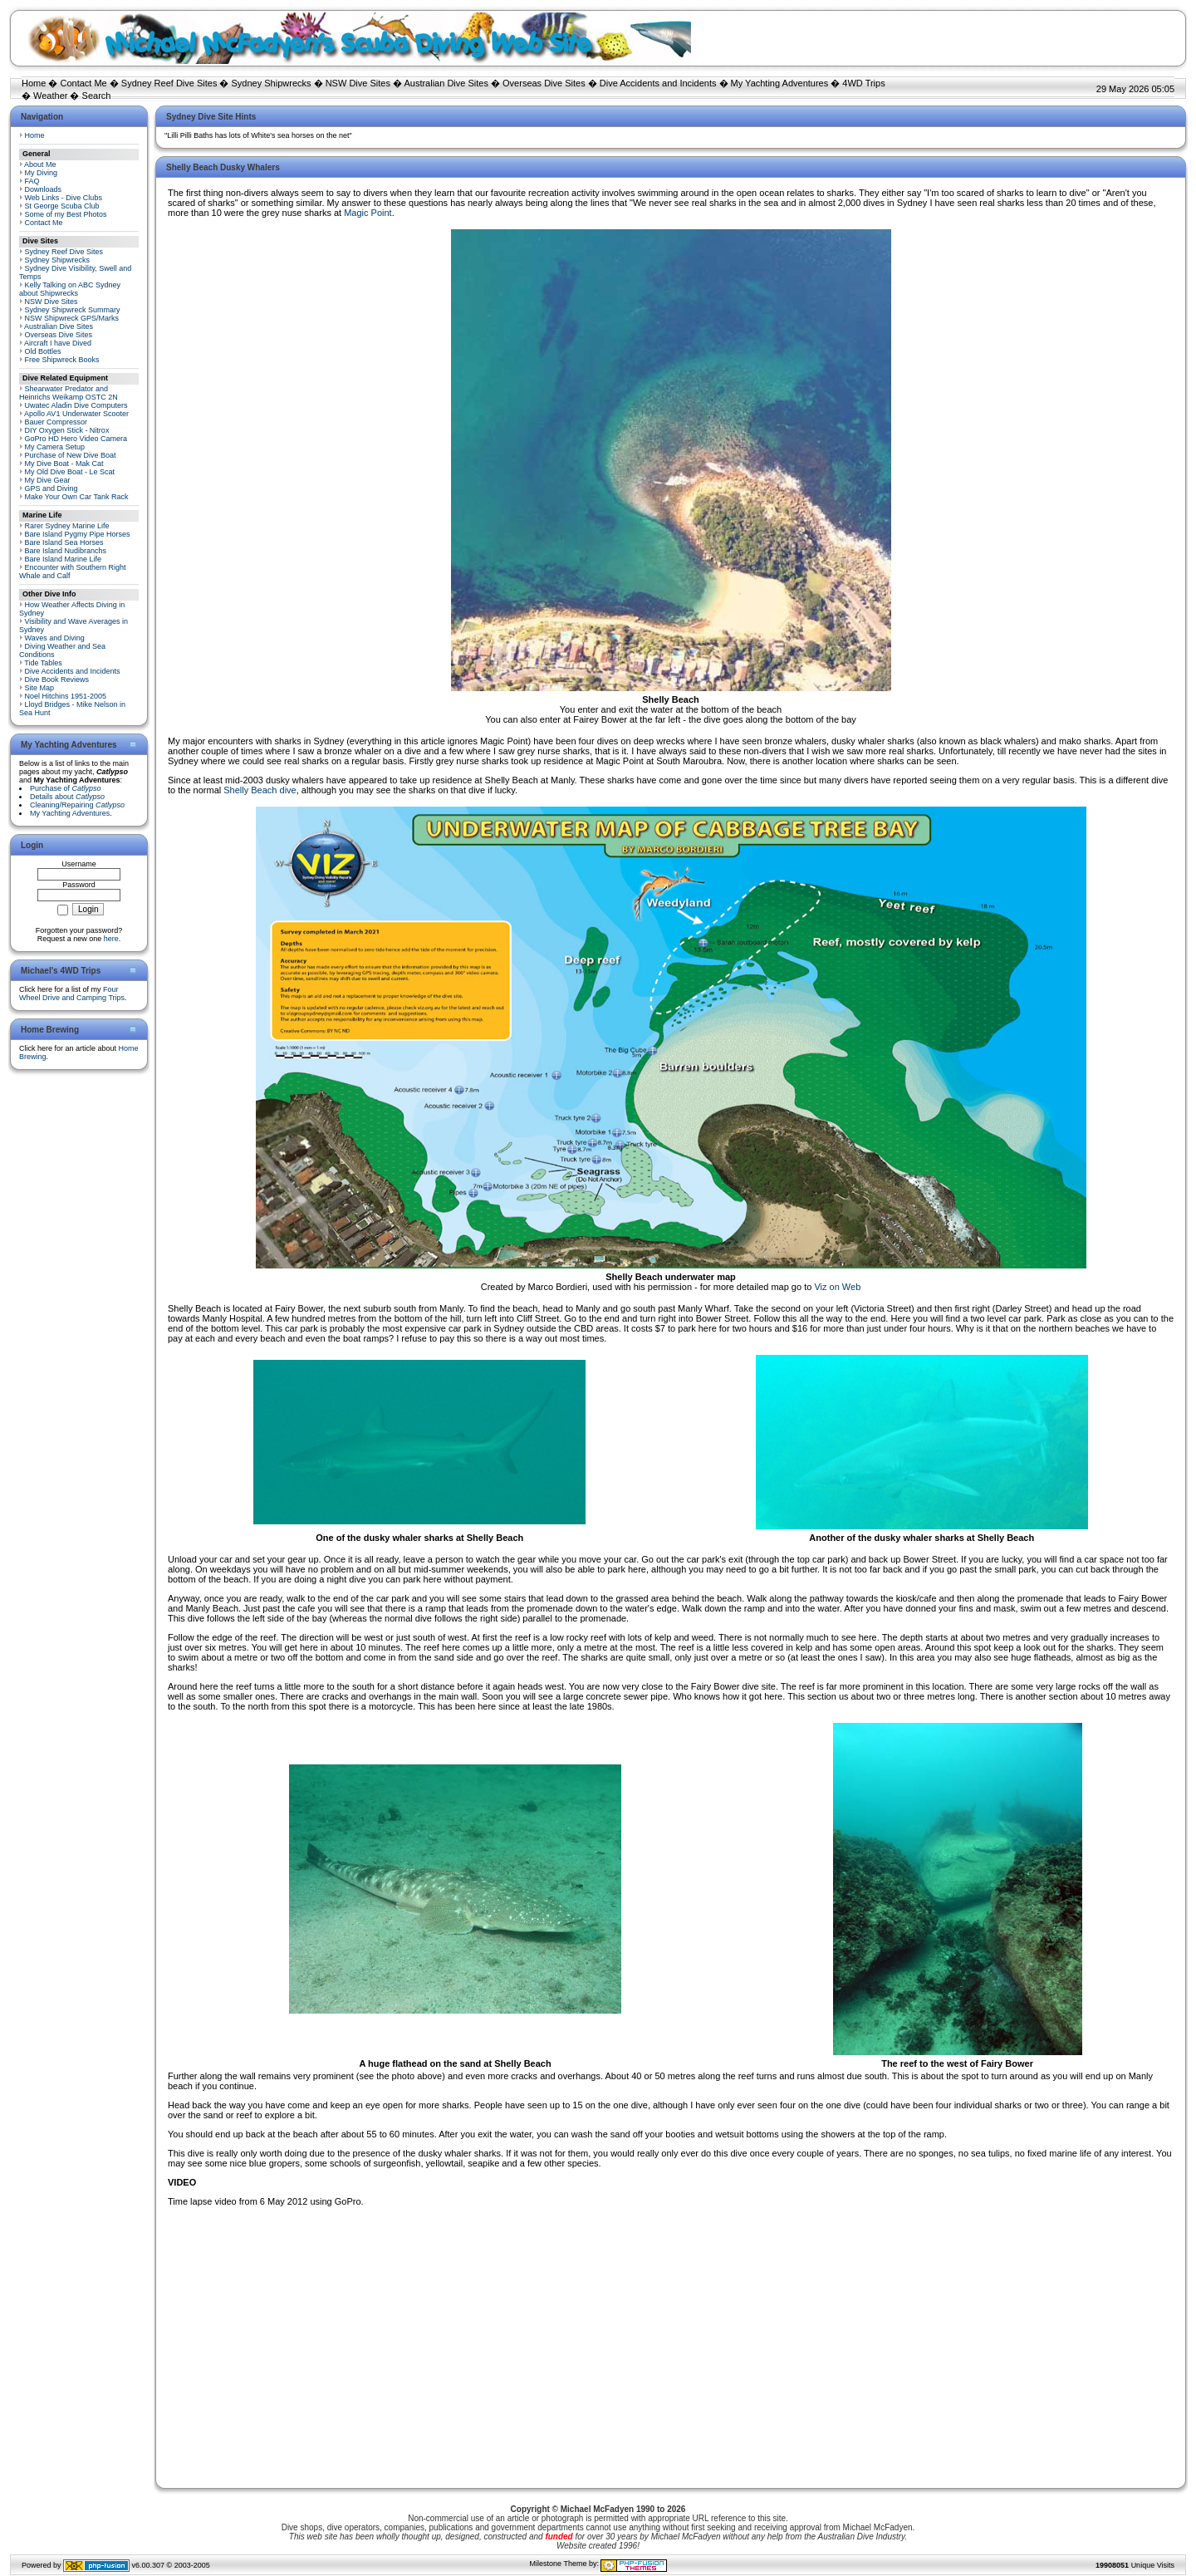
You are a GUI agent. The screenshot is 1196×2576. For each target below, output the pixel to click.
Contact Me (83, 83)
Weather (50, 96)
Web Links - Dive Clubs (63, 198)
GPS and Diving (51, 488)
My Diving (41, 173)
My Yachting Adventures (780, 83)
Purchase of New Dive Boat (70, 455)
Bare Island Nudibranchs (66, 551)
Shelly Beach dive (259, 790)
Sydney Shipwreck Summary (72, 310)
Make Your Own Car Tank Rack (77, 497)
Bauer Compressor (56, 422)
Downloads (43, 189)
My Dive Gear (48, 480)
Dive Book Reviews (57, 679)
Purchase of (65, 788)
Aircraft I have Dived (57, 343)
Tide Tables (43, 663)
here (111, 939)
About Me (40, 164)
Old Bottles (43, 351)
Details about (67, 796)
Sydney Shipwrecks (271, 83)
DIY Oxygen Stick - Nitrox (67, 430)
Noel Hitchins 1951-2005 (66, 696)
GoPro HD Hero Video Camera (76, 438)
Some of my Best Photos (66, 214)
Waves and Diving (55, 638)
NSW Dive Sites (358, 83)
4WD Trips (863, 83)
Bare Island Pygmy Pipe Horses (77, 534)
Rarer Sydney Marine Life (67, 526)
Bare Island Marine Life (63, 559)
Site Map (40, 688)
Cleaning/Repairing (77, 805)
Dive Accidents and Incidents (658, 83)
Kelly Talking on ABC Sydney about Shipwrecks (69, 289)
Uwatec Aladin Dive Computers (76, 405)
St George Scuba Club (62, 206)
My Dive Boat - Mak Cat (64, 463)
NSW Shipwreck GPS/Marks (72, 318)
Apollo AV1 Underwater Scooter (76, 414)
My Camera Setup (55, 447)
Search (96, 96)
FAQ (32, 181)
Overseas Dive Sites (544, 83)
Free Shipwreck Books (62, 360)
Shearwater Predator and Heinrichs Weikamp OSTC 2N (68, 393)
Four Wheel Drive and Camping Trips (72, 993)
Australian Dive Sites (446, 83)
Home (34, 83)
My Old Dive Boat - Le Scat (70, 472)
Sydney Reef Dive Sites (169, 83)
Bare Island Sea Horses (64, 542)
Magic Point (367, 213)
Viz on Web (837, 1287)
